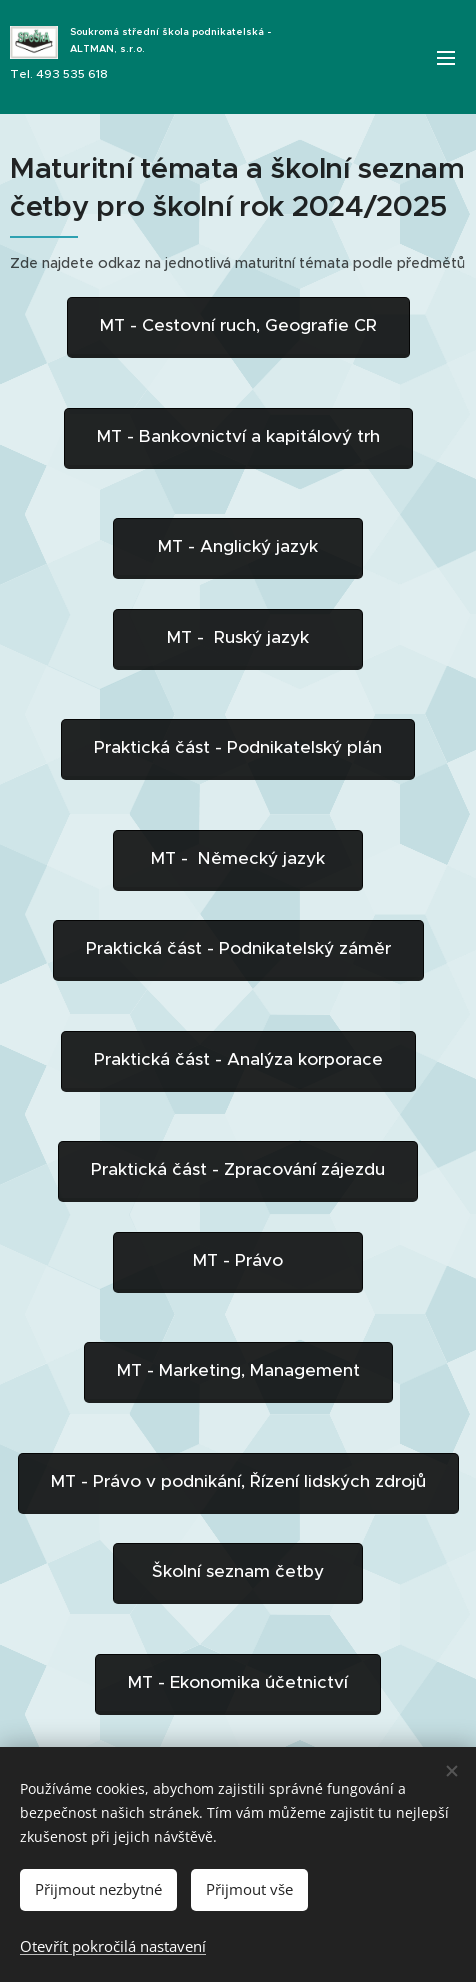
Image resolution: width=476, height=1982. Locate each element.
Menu (446, 58)
